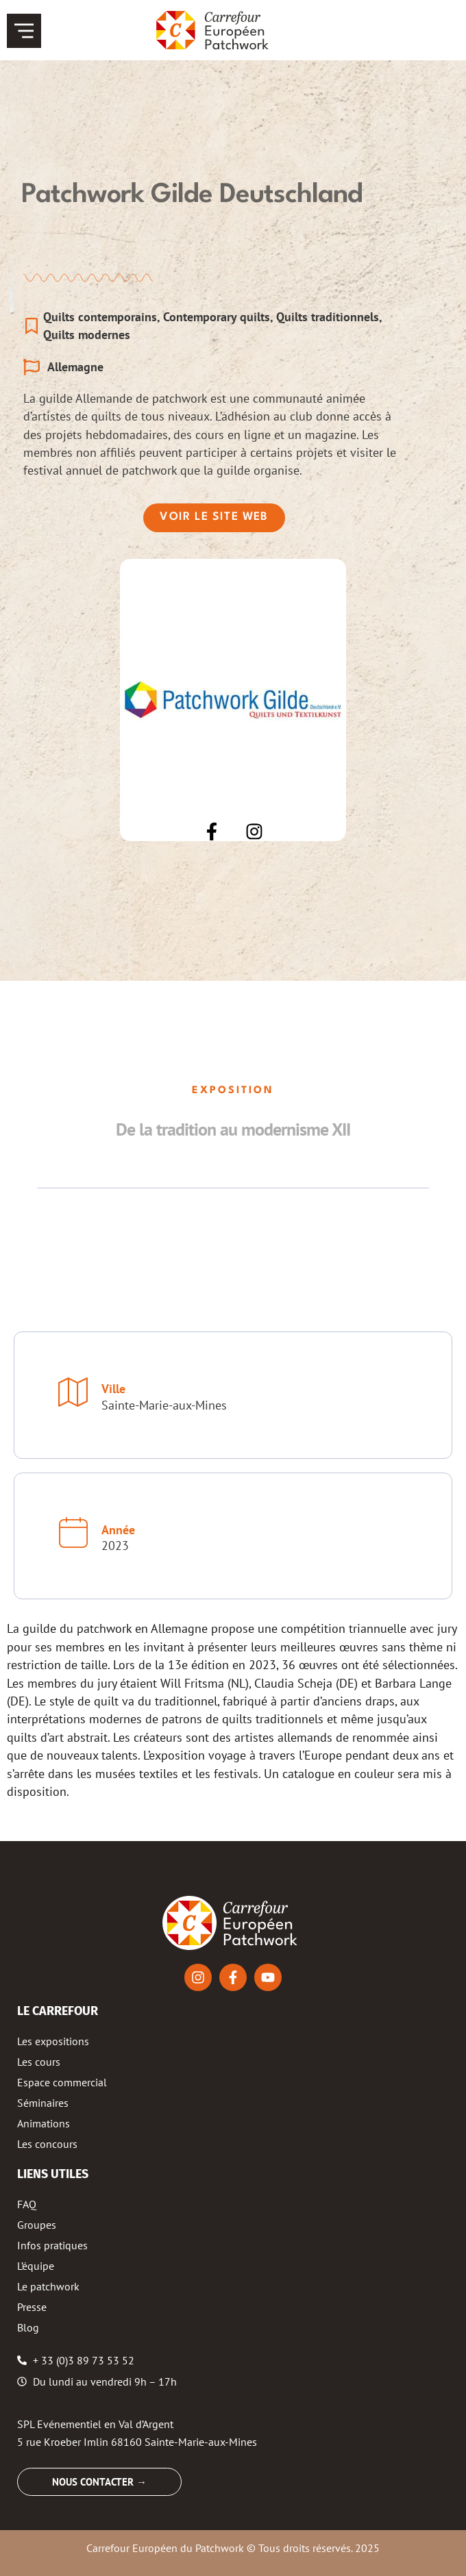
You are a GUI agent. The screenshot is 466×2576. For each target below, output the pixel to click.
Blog (28, 2327)
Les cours (38, 2061)
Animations (43, 2123)
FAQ (26, 2204)
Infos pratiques (52, 2245)
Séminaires (43, 2103)
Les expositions (53, 2041)
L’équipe (35, 2266)
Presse (32, 2307)
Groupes (36, 2224)
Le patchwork (48, 2286)
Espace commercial (62, 2082)
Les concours (47, 2144)
